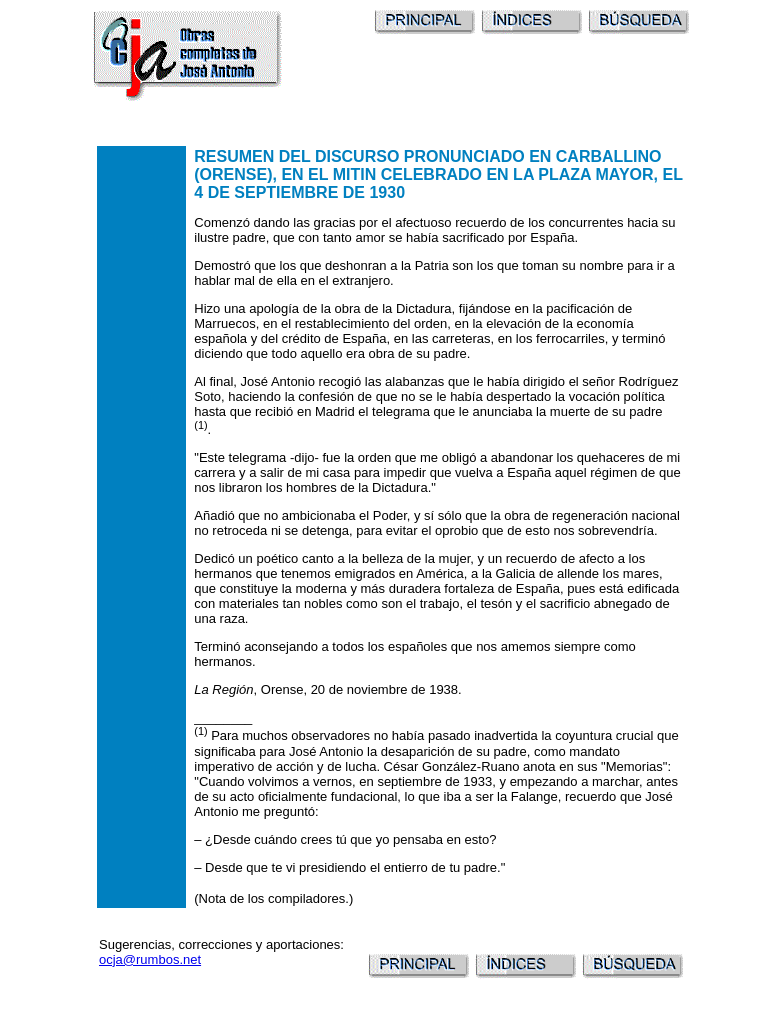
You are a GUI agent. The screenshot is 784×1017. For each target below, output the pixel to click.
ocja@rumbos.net (150, 959)
